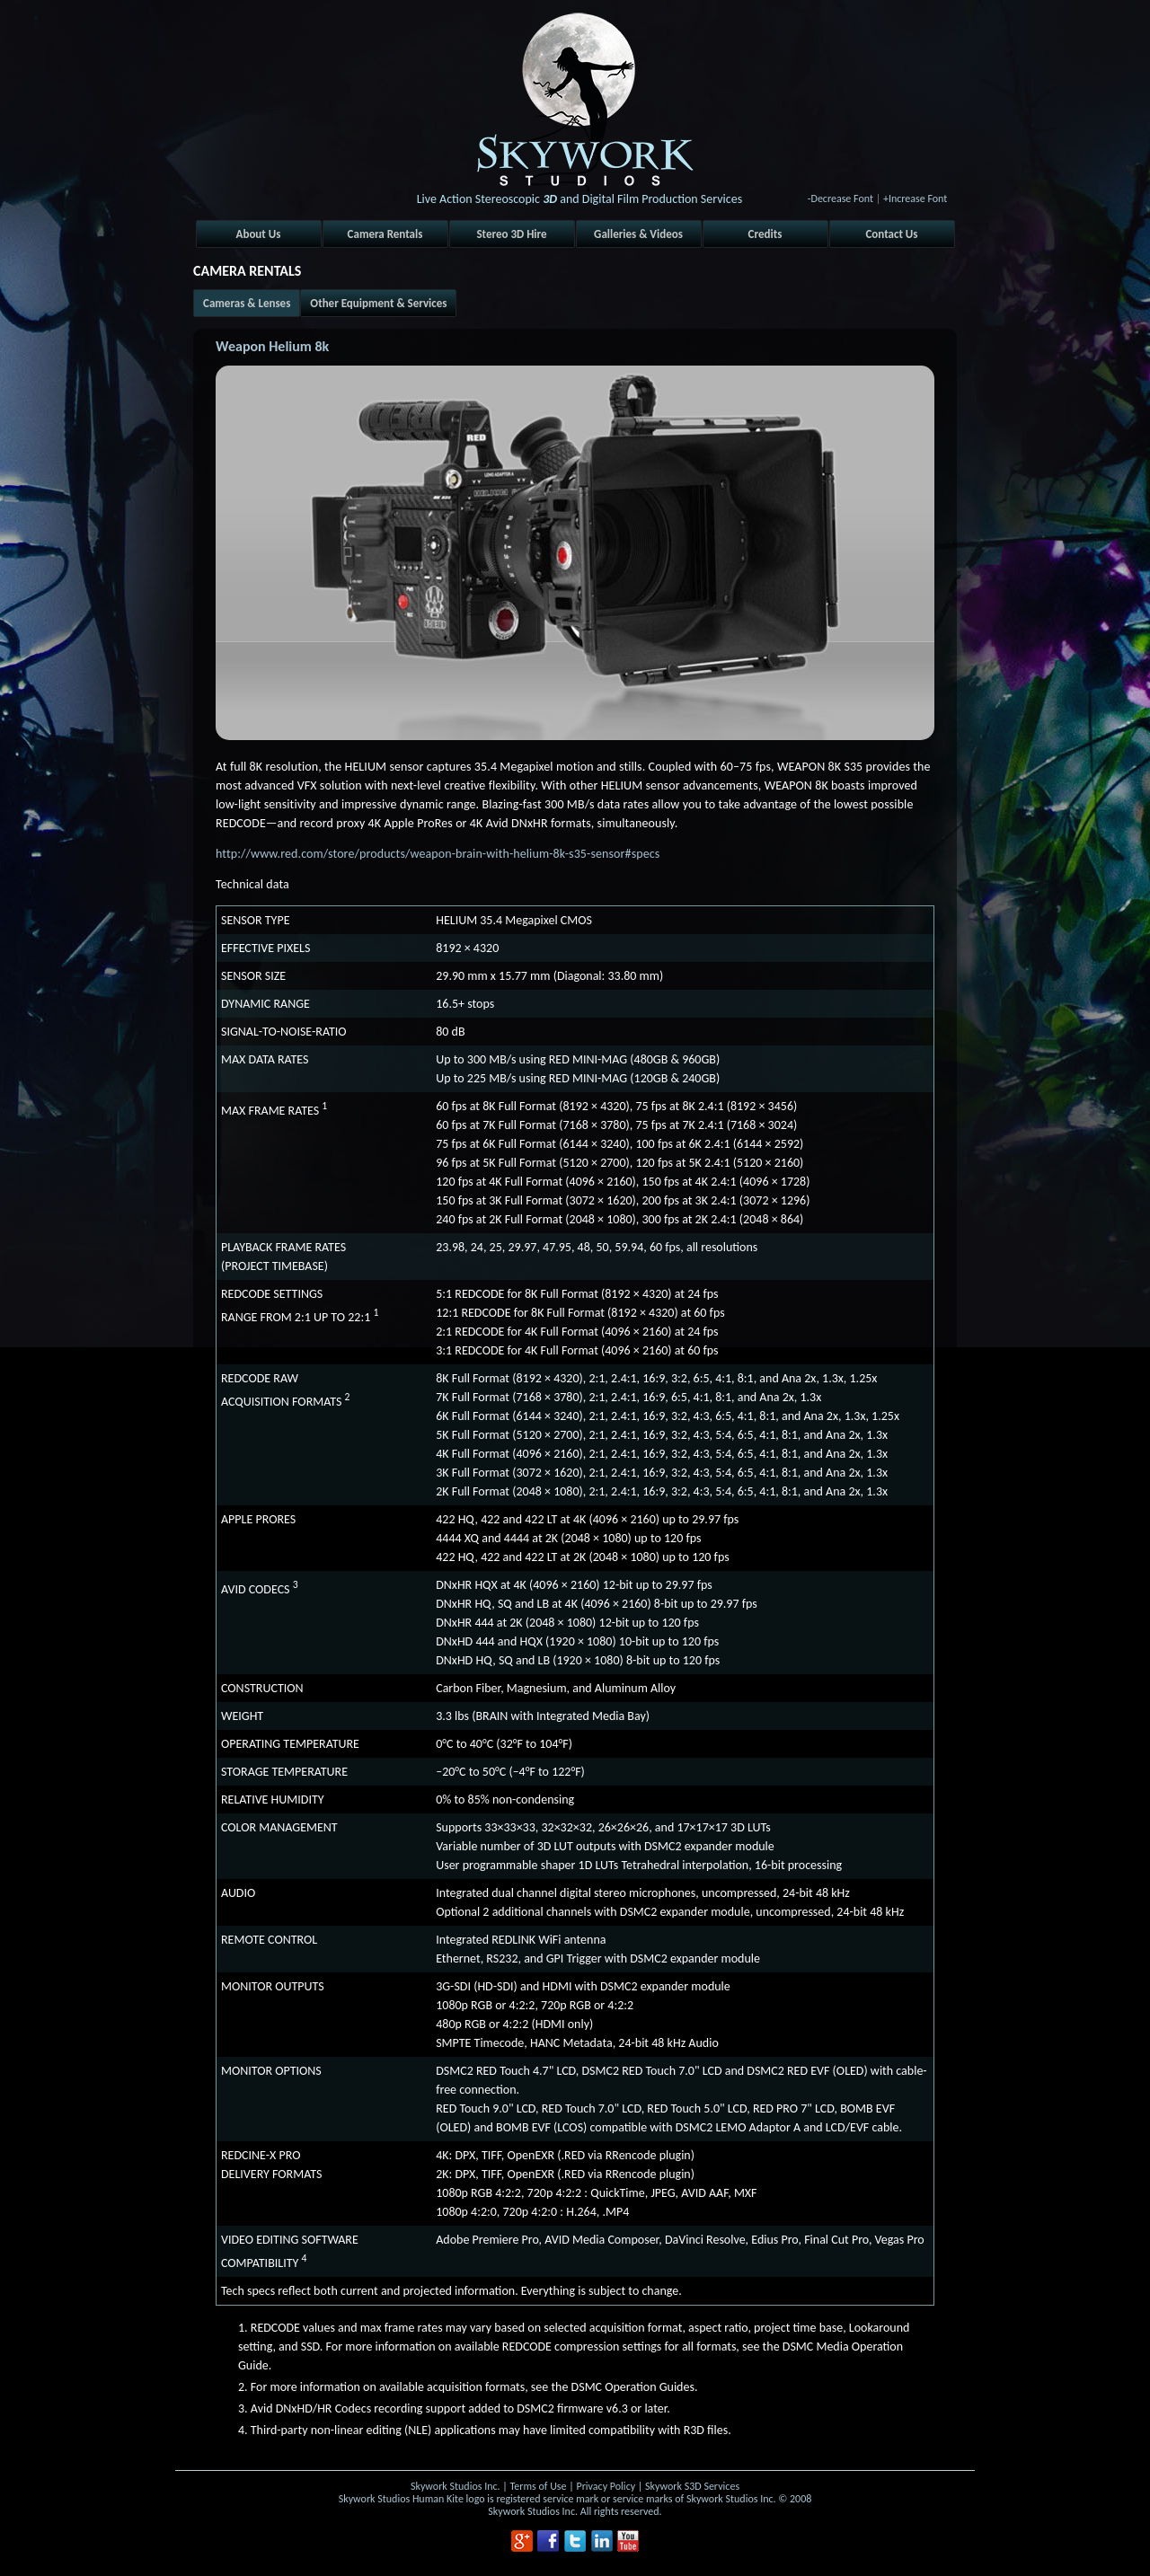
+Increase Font (915, 198)
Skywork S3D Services (692, 2486)
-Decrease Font (840, 198)
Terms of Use (538, 2486)
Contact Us (891, 234)
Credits (765, 234)
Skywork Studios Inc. (455, 2486)
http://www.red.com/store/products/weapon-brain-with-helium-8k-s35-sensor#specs (437, 853)
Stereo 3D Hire (511, 234)
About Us (258, 234)
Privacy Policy (605, 2486)
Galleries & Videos (638, 234)
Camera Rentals (385, 234)
